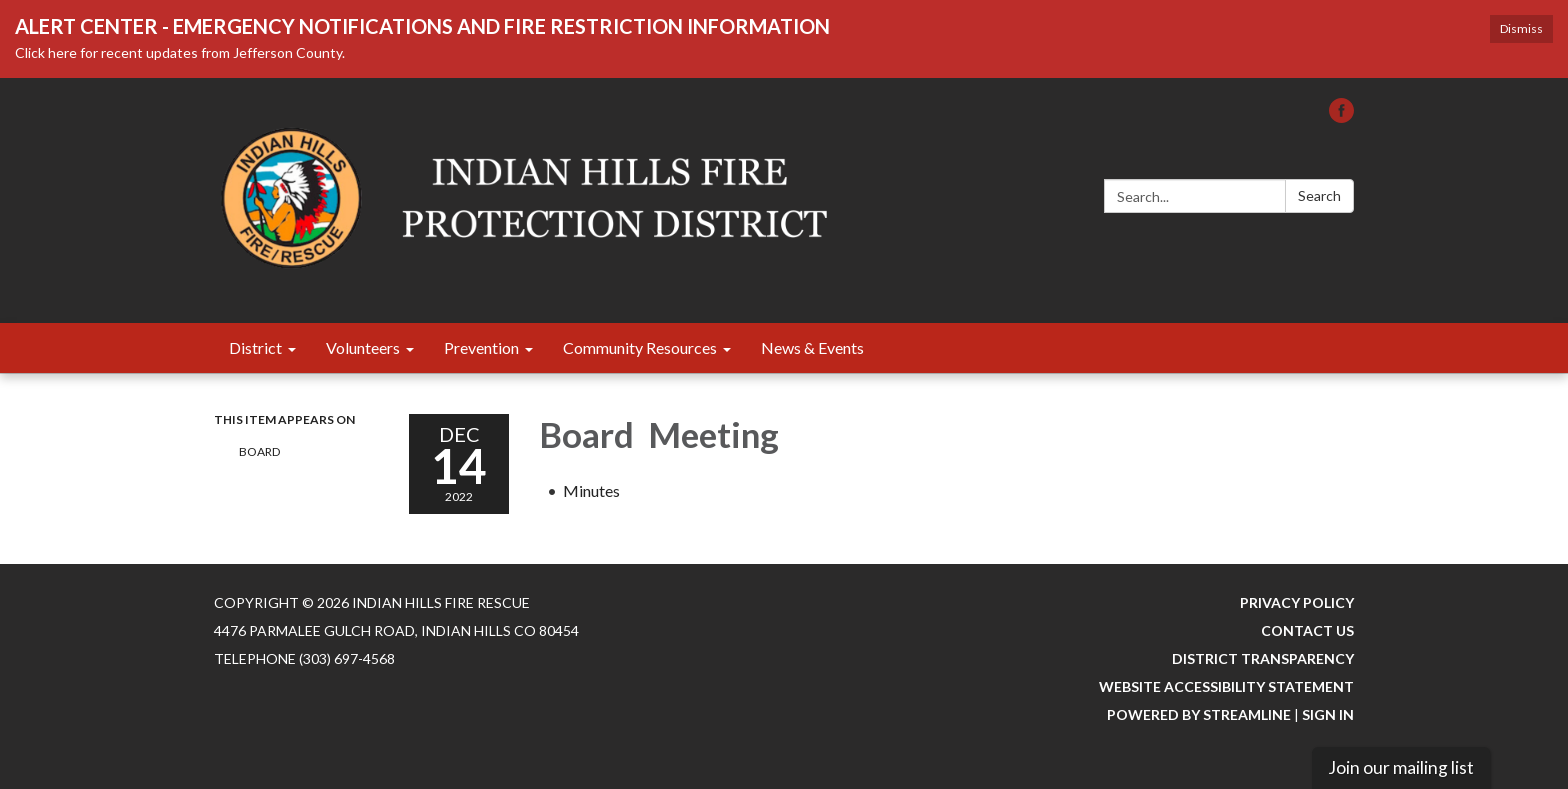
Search (1319, 195)
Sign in (1328, 714)
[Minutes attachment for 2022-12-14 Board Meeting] (591, 490)
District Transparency (1263, 658)
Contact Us (1307, 630)
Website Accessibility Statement (1226, 686)
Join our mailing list (1401, 767)
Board (260, 451)
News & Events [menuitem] (812, 347)
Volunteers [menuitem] (363, 347)
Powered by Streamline (1199, 714)
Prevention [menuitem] (481, 347)
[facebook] (1341, 116)
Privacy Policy (1297, 602)
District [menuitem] (255, 347)
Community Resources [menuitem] (640, 347)
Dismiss (1521, 28)
